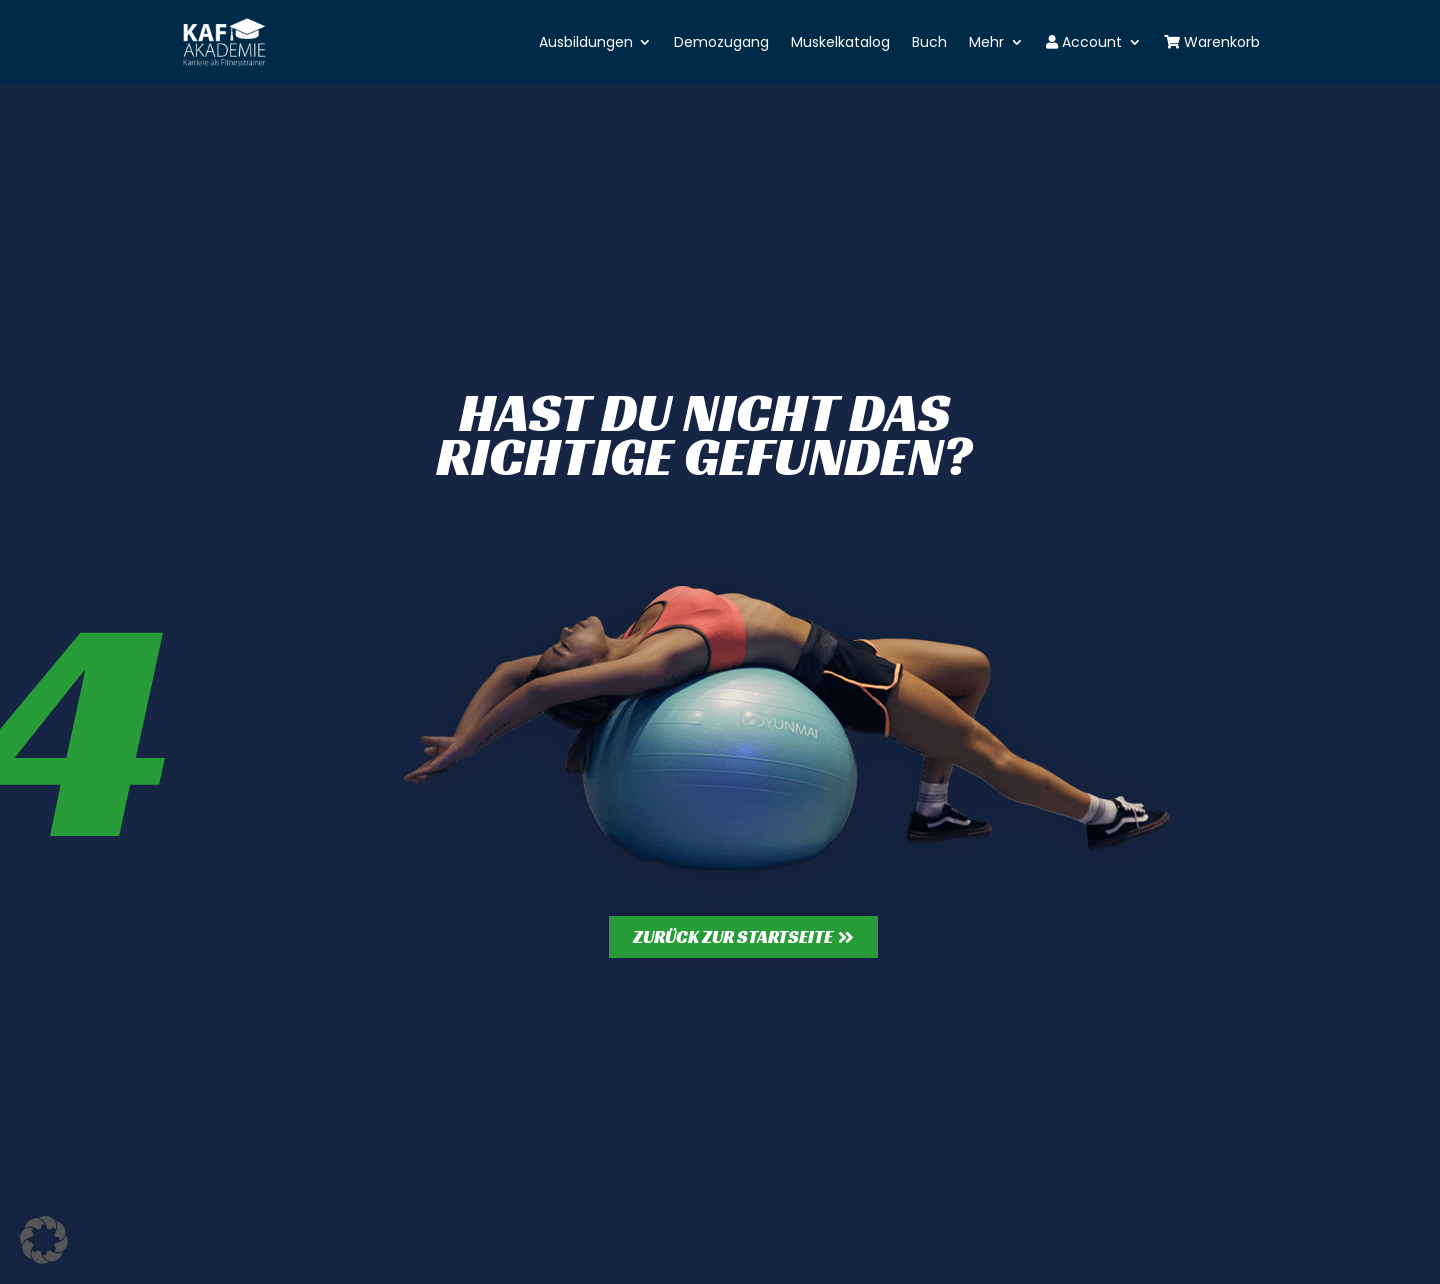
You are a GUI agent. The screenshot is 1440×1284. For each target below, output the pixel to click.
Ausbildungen (586, 42)
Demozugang (721, 42)
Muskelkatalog (840, 42)
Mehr (986, 42)
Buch (929, 42)
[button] (44, 1240)
